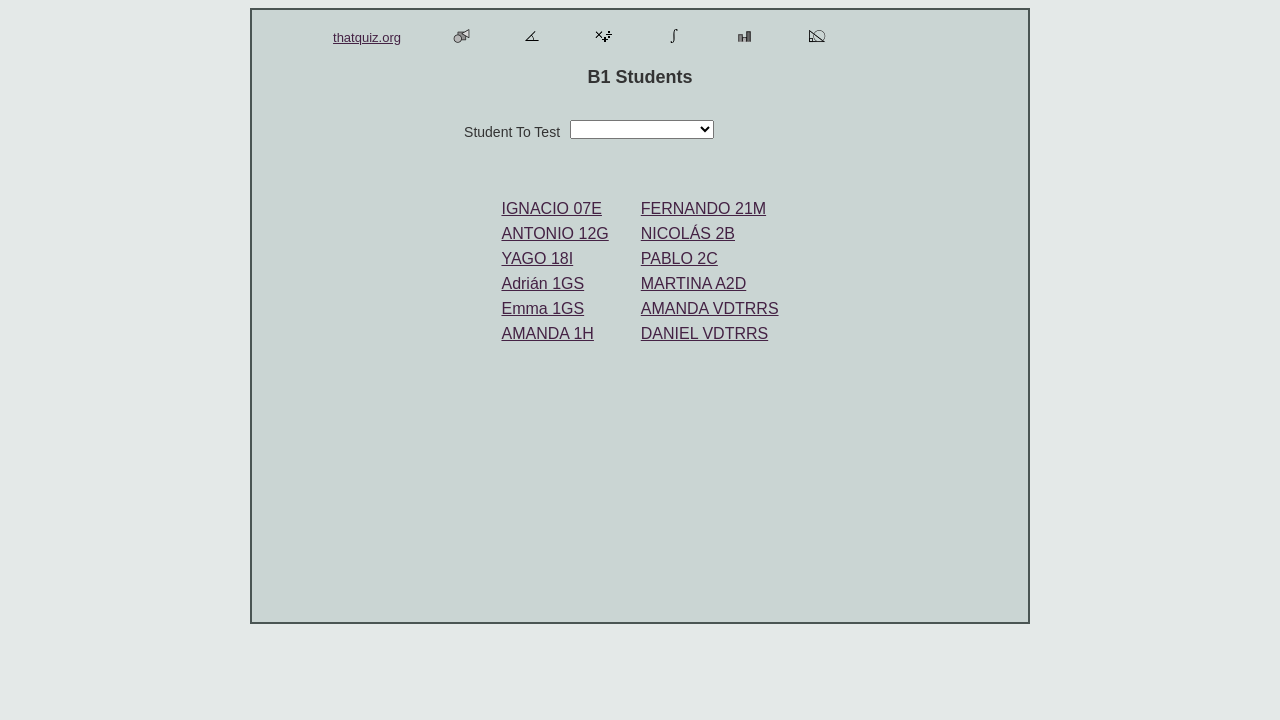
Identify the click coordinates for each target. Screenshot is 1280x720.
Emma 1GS (542, 308)
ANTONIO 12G (554, 233)
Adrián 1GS (542, 283)
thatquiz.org (367, 37)
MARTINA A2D (694, 283)
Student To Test (512, 132)
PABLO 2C (679, 258)
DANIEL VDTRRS (704, 333)
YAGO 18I (537, 258)
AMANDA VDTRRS (710, 308)
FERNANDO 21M (703, 208)
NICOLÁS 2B (688, 233)
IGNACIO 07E (551, 208)
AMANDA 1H (547, 333)
